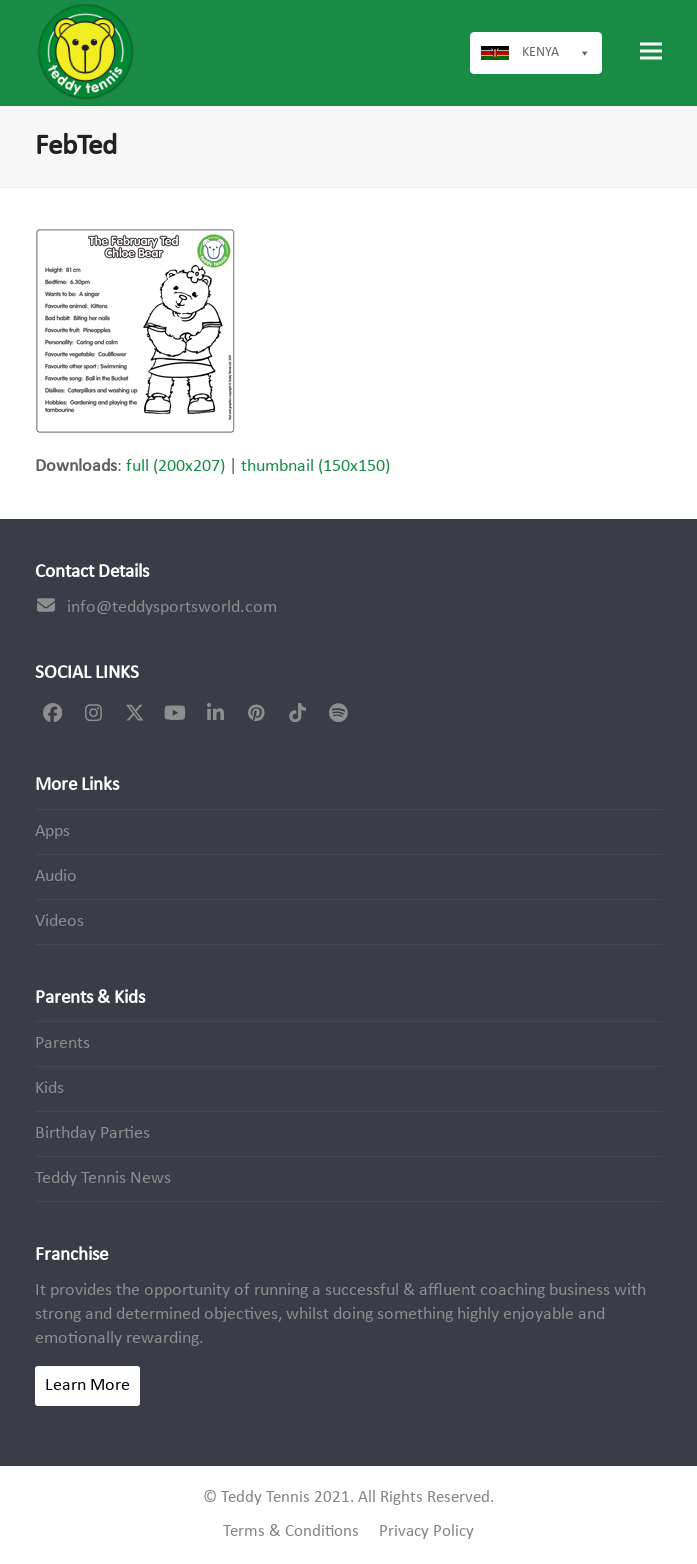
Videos (59, 921)
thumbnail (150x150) (315, 466)
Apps (52, 831)
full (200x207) (175, 466)
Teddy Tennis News (103, 1178)
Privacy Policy (426, 1532)
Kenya (556, 53)
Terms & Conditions (291, 1532)
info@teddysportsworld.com (172, 607)
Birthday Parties (92, 1133)
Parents (62, 1043)
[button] (651, 51)
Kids (49, 1088)
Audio (56, 876)
